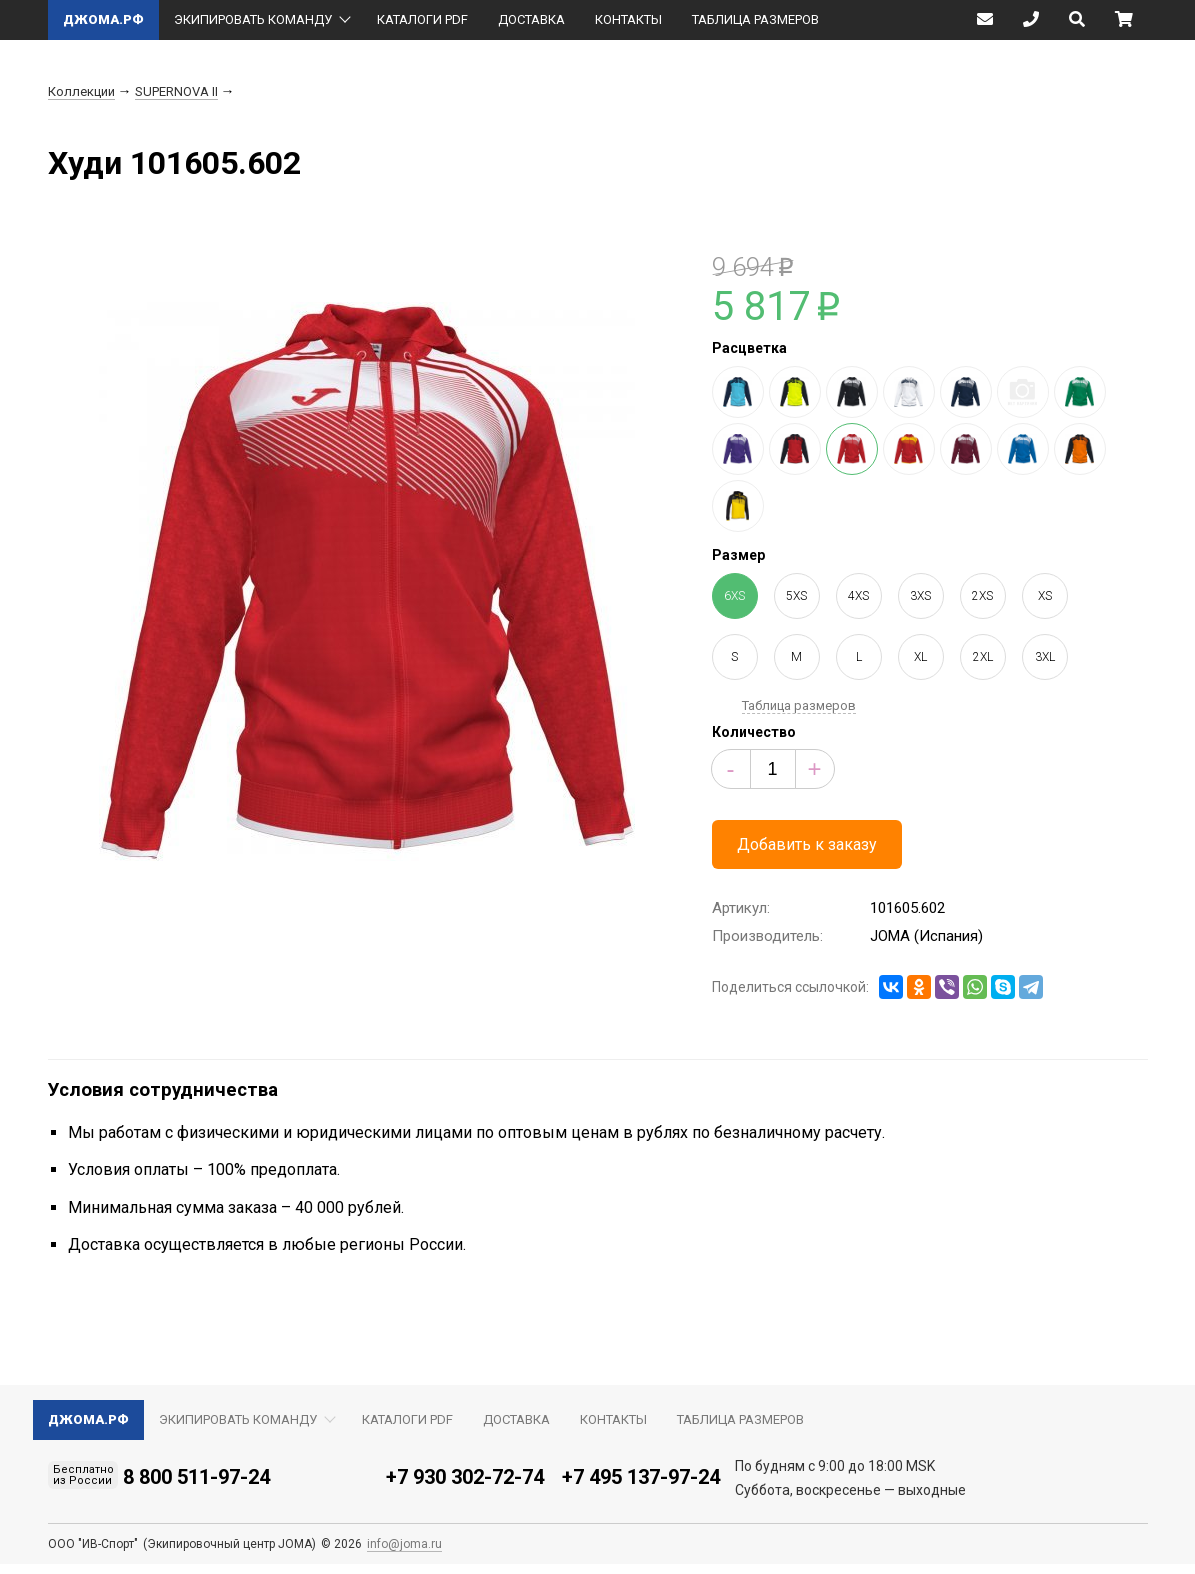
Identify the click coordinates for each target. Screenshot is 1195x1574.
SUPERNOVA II (176, 91)
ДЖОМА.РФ (103, 19)
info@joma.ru (404, 1544)
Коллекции (81, 91)
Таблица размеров (799, 705)
